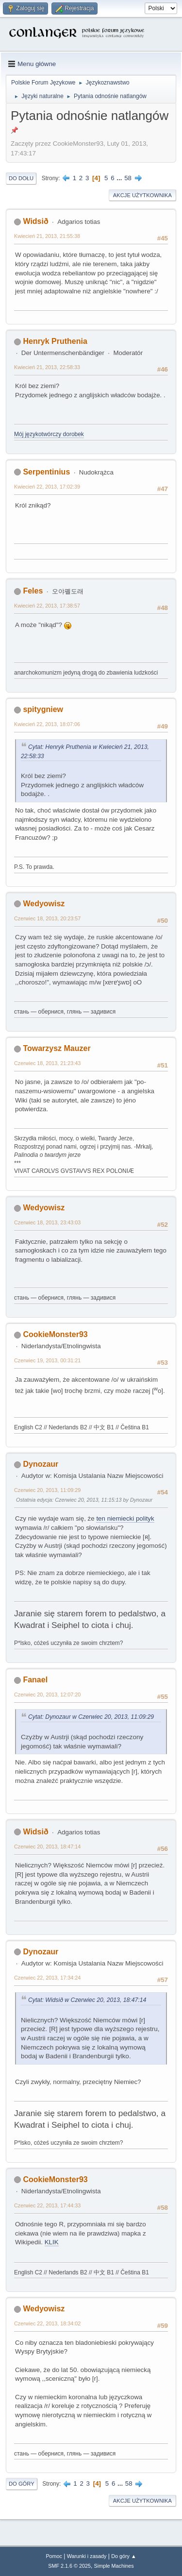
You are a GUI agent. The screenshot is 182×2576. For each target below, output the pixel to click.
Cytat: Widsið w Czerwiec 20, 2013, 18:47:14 (87, 2000)
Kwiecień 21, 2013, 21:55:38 (47, 236)
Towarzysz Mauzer (56, 1048)
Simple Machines (114, 2566)
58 (128, 178)
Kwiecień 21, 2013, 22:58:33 (47, 367)
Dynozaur (40, 1464)
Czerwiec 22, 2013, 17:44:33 (47, 2205)
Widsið (35, 221)
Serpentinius (46, 472)
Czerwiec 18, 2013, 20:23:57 (47, 918)
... (120, 178)
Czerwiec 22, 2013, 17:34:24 (47, 1978)
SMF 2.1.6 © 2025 (69, 2566)
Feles (33, 591)
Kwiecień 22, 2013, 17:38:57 (47, 606)
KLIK (52, 2242)
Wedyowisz (44, 903)
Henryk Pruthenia (55, 341)
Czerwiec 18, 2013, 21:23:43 (47, 1063)
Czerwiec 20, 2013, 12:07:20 (47, 1694)
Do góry (21, 2484)
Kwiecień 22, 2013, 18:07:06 (47, 724)
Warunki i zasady (87, 2556)
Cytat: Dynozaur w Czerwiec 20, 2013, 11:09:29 (91, 1716)
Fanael (35, 1680)
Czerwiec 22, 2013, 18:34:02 (47, 2323)
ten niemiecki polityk (125, 1518)
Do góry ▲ (123, 2556)
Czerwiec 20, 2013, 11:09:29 (47, 1490)
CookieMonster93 (55, 1334)
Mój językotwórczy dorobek (49, 434)
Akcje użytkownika (142, 195)
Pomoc (54, 2556)
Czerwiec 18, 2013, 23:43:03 (47, 1222)
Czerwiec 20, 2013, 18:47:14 (47, 1846)
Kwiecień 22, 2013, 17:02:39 (47, 487)
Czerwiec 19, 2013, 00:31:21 (47, 1360)
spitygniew (43, 709)
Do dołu (21, 178)
